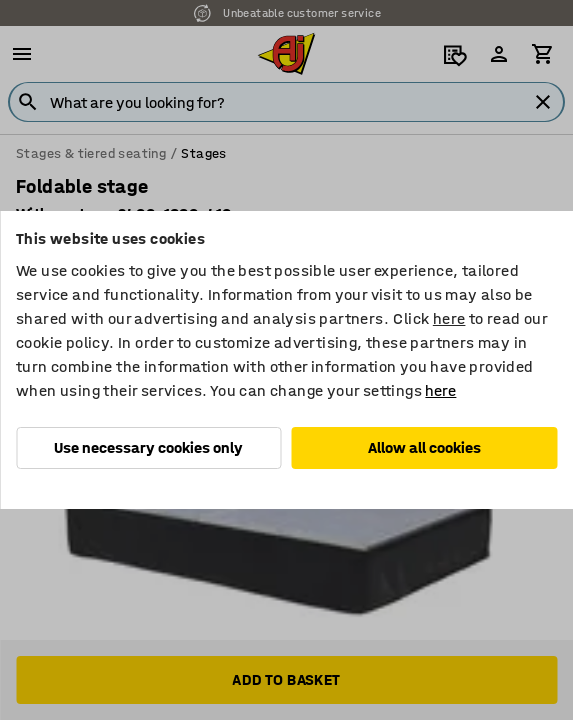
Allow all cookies (424, 447)
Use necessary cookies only (148, 447)
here (449, 318)
